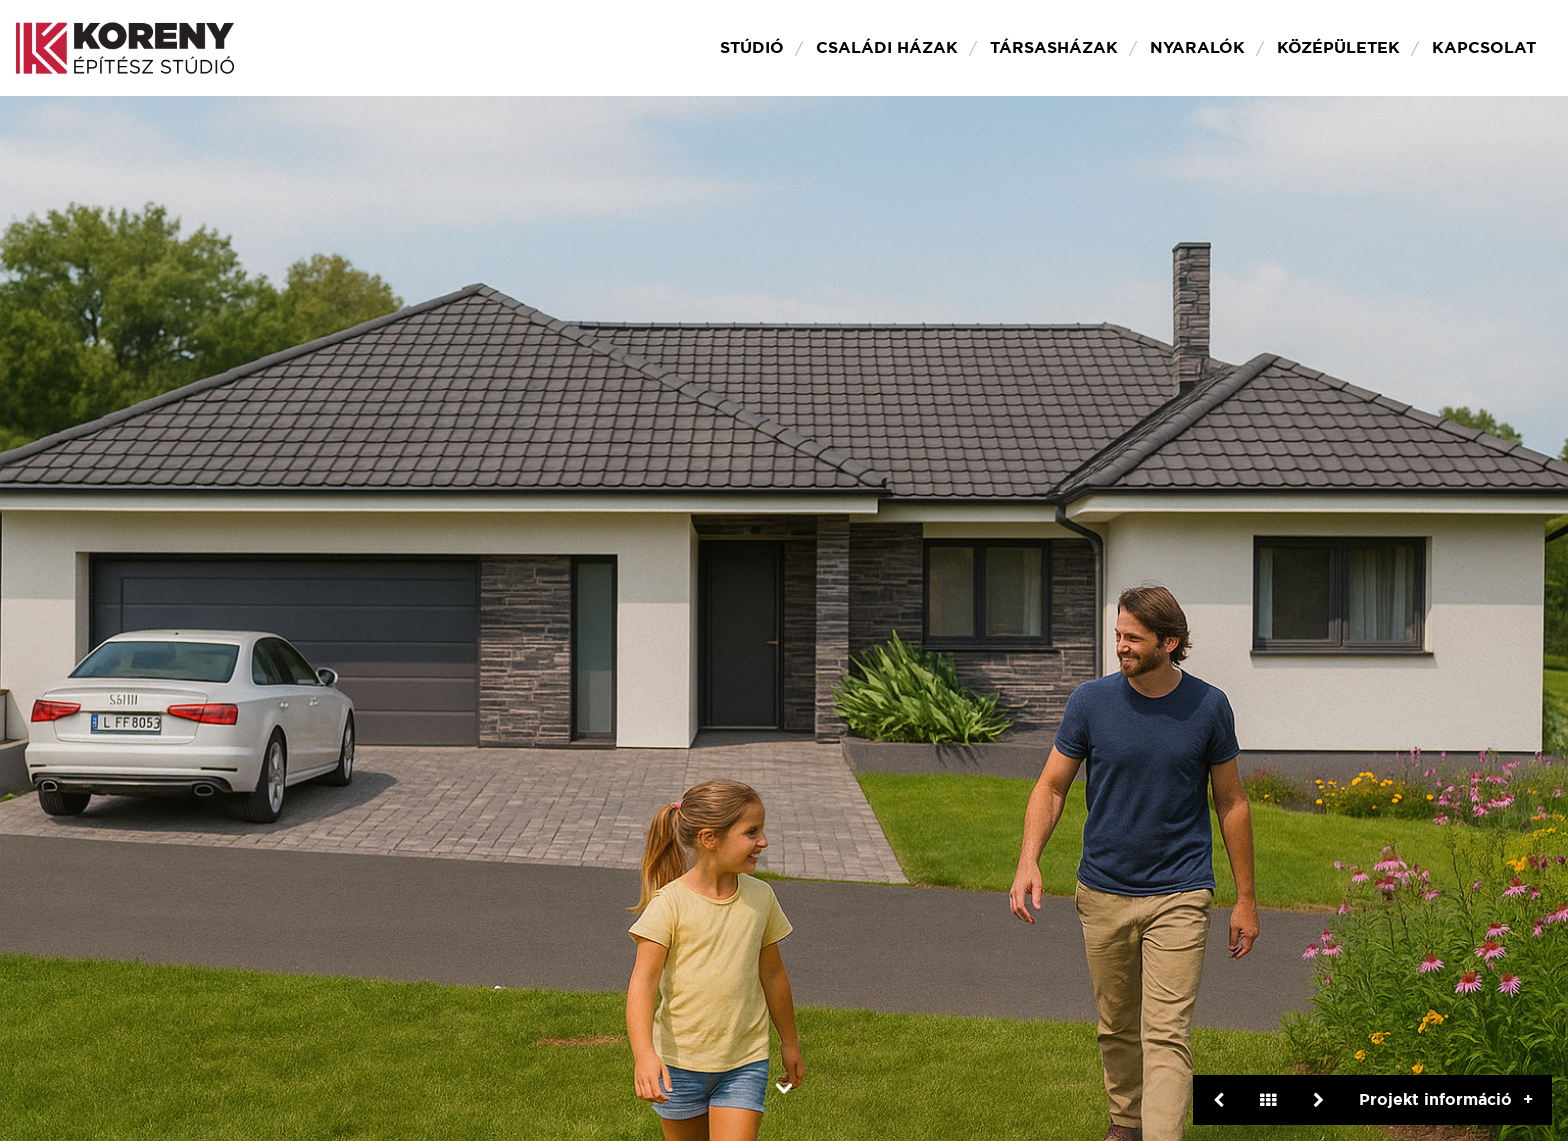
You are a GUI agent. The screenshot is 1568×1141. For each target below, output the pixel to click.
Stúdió (752, 47)
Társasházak (1054, 47)
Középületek (1338, 47)
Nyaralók (1197, 47)
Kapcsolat (1484, 47)
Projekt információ (1435, 1099)
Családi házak (887, 47)
